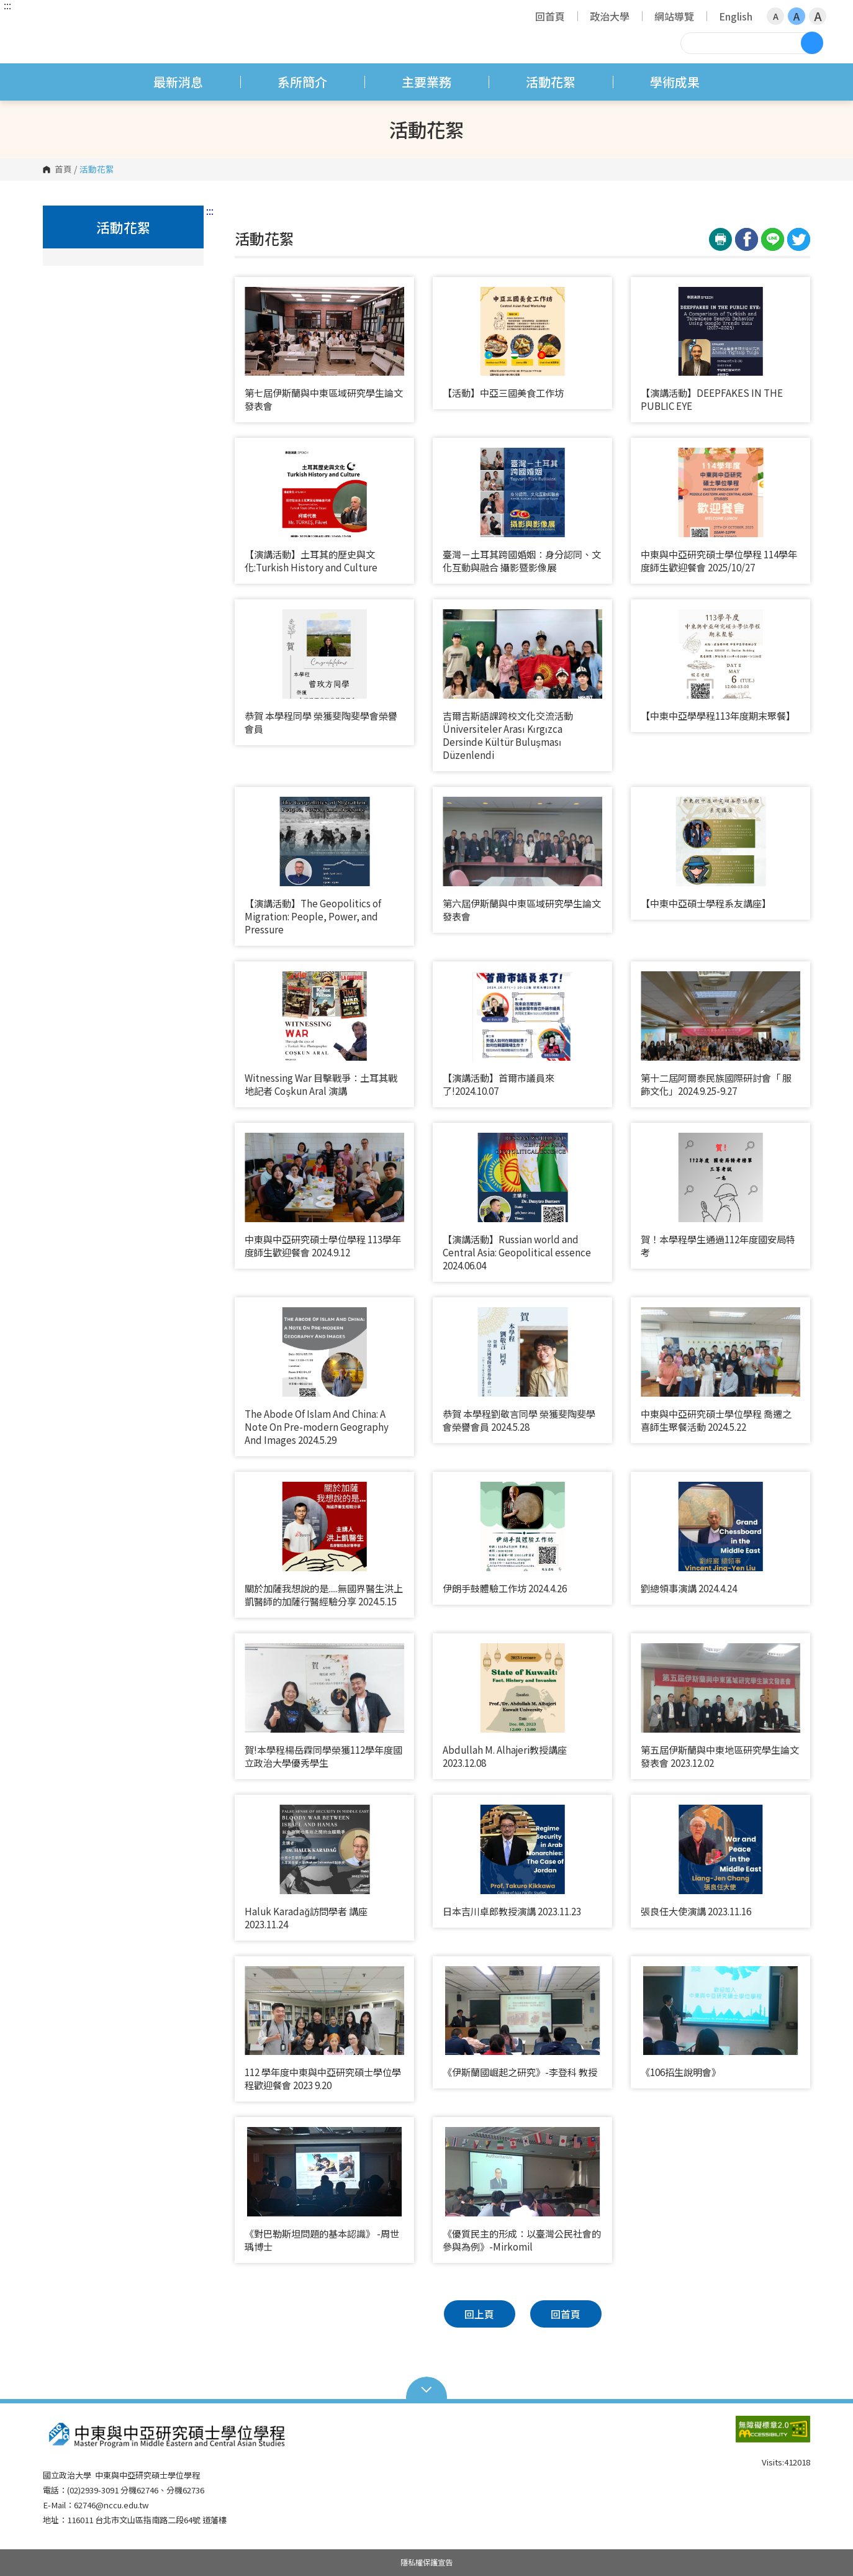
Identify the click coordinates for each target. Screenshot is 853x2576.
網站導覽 (674, 16)
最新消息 (178, 82)
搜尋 (812, 43)
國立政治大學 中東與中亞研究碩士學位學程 (55, 21)
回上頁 (479, 2313)
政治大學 (610, 16)
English (735, 16)
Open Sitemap (427, 2388)
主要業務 (426, 82)
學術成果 (675, 82)
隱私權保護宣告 (426, 2562)
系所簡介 (302, 82)
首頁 (63, 169)
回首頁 (550, 16)
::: (7, 5)
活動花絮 (550, 82)
